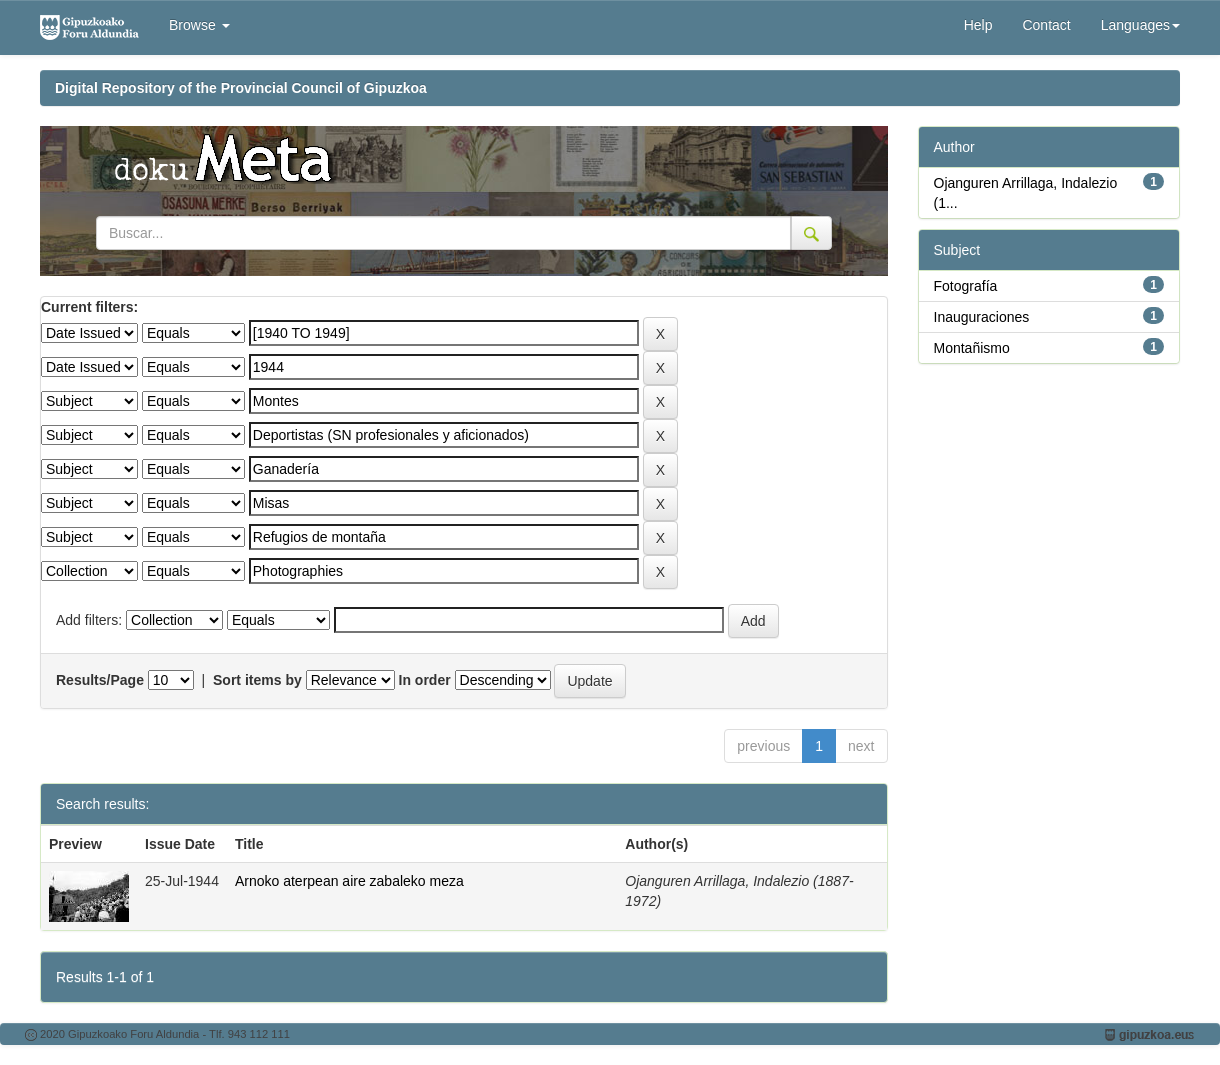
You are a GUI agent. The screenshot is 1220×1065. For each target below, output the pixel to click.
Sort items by (257, 680)
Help (978, 25)
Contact (1046, 25)
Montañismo (972, 348)
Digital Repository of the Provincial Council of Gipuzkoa (241, 88)
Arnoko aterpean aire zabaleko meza (349, 881)
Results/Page (100, 680)
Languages (1140, 25)
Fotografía (966, 286)
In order (425, 680)
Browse (199, 25)
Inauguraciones (982, 317)
